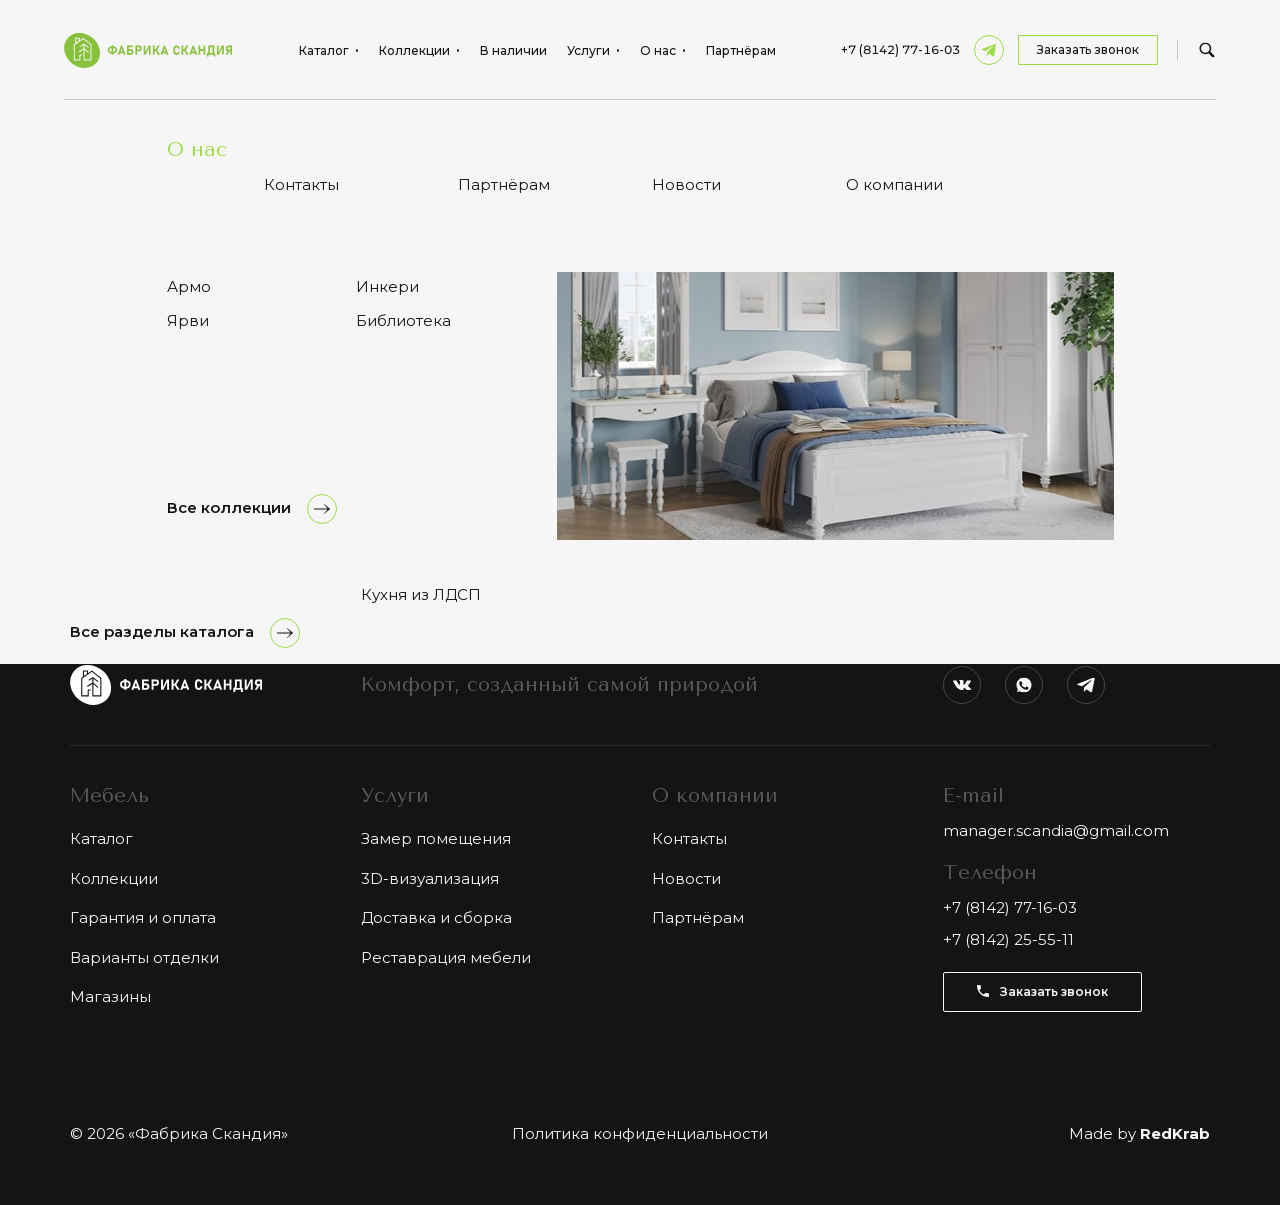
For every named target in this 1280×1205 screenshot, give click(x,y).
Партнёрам (741, 51)
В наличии (513, 51)
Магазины (110, 996)
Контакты (689, 838)
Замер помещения (436, 838)
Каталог (128, 129)
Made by (1139, 1133)
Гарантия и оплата (143, 917)
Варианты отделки (144, 957)
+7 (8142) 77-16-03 (900, 50)
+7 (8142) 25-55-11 (1008, 939)
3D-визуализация (430, 878)
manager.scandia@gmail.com (1056, 830)
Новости (686, 878)
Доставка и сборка (436, 917)
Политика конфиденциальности (640, 1133)
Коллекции (114, 878)
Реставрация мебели (446, 957)
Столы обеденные (231, 129)
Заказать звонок (1088, 49)
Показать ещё (640, 455)
